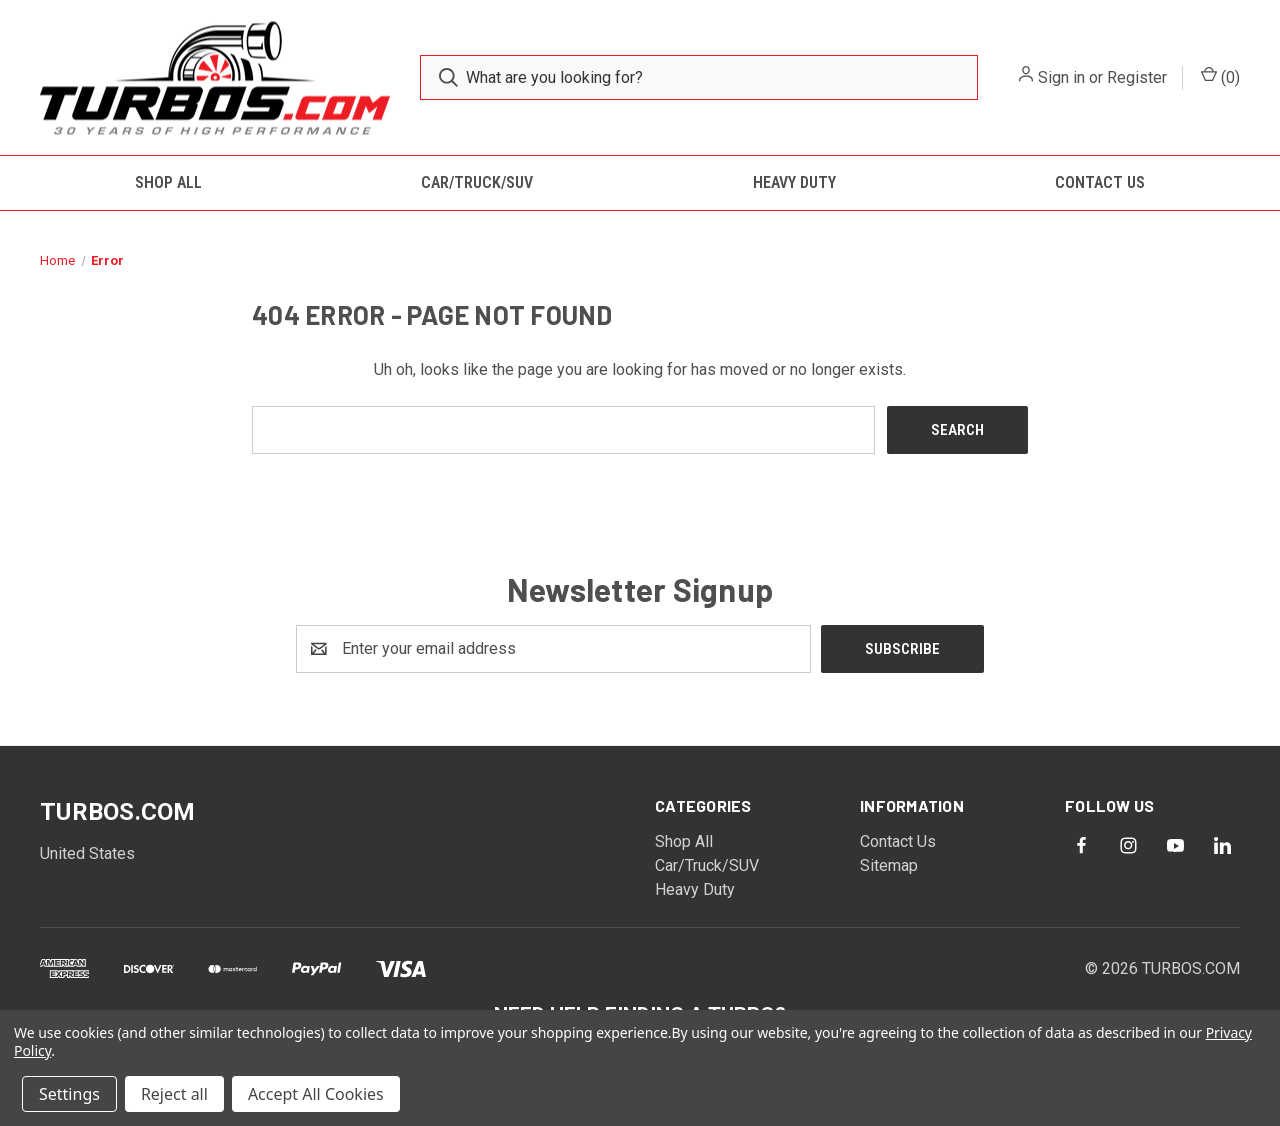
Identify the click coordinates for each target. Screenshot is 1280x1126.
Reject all (174, 1094)
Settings (69, 1094)
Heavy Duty (794, 182)
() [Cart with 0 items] (1220, 76)
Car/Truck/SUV (477, 182)
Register (1137, 77)
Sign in (1061, 77)
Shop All (168, 182)
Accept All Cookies (316, 1094)
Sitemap (889, 865)
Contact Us (1100, 182)
